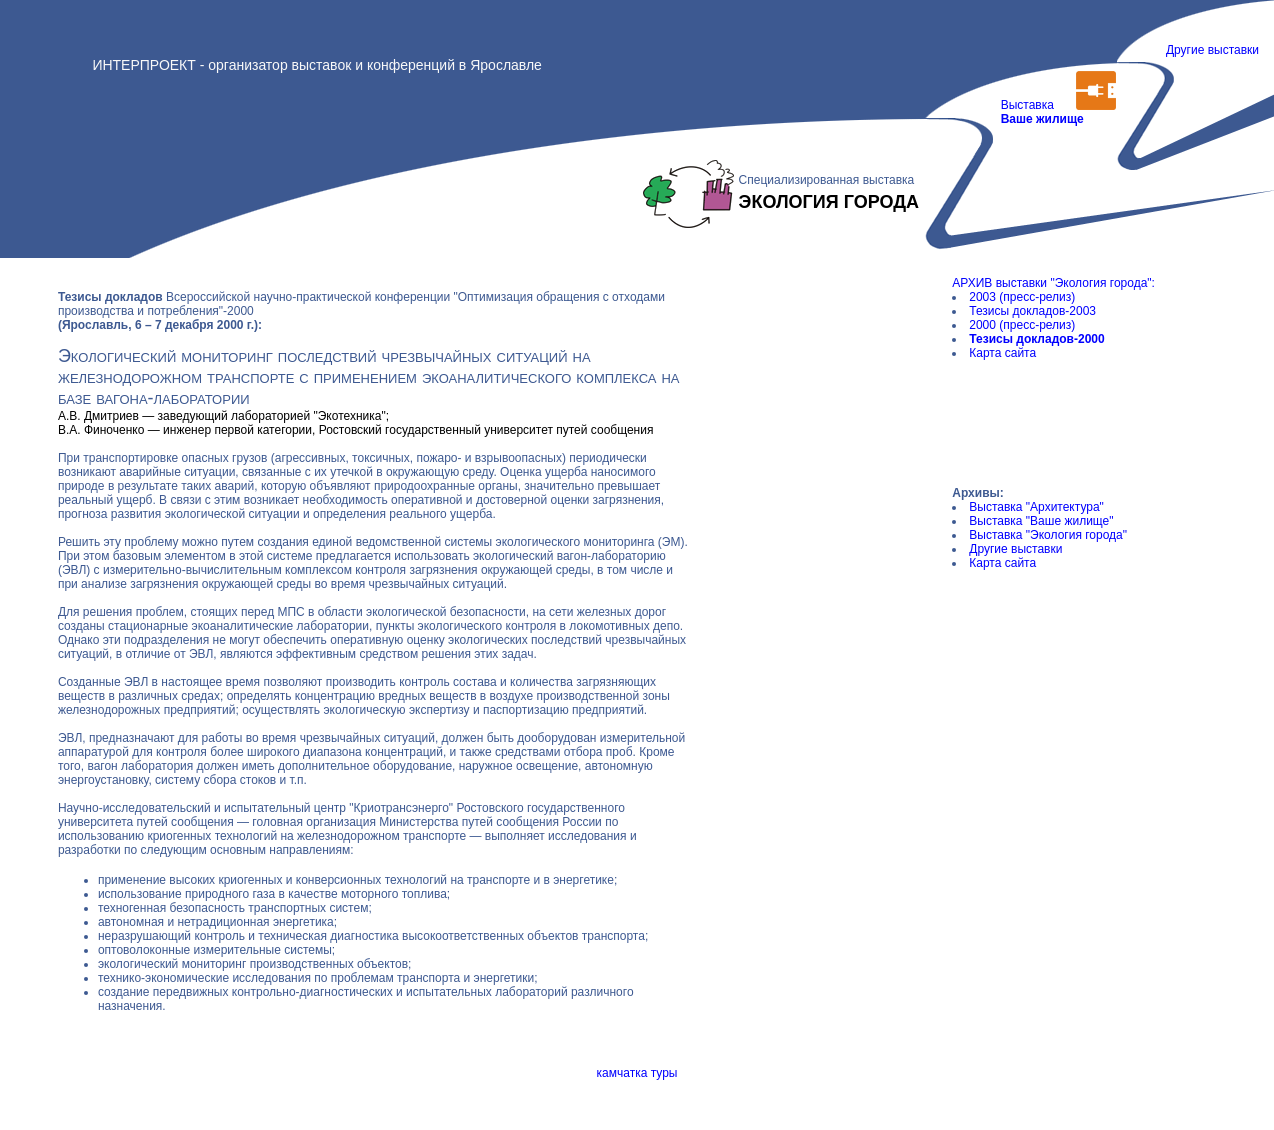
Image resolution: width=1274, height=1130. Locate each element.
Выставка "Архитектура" (1036, 507)
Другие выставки (1212, 50)
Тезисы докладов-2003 (1032, 311)
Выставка (1039, 119)
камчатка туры (637, 1073)
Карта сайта (1002, 353)
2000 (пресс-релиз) (1022, 325)
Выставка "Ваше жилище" (1041, 521)
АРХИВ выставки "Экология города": (1053, 283)
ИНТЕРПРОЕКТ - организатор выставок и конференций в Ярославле (317, 65)
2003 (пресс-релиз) (1022, 297)
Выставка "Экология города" (1048, 535)
